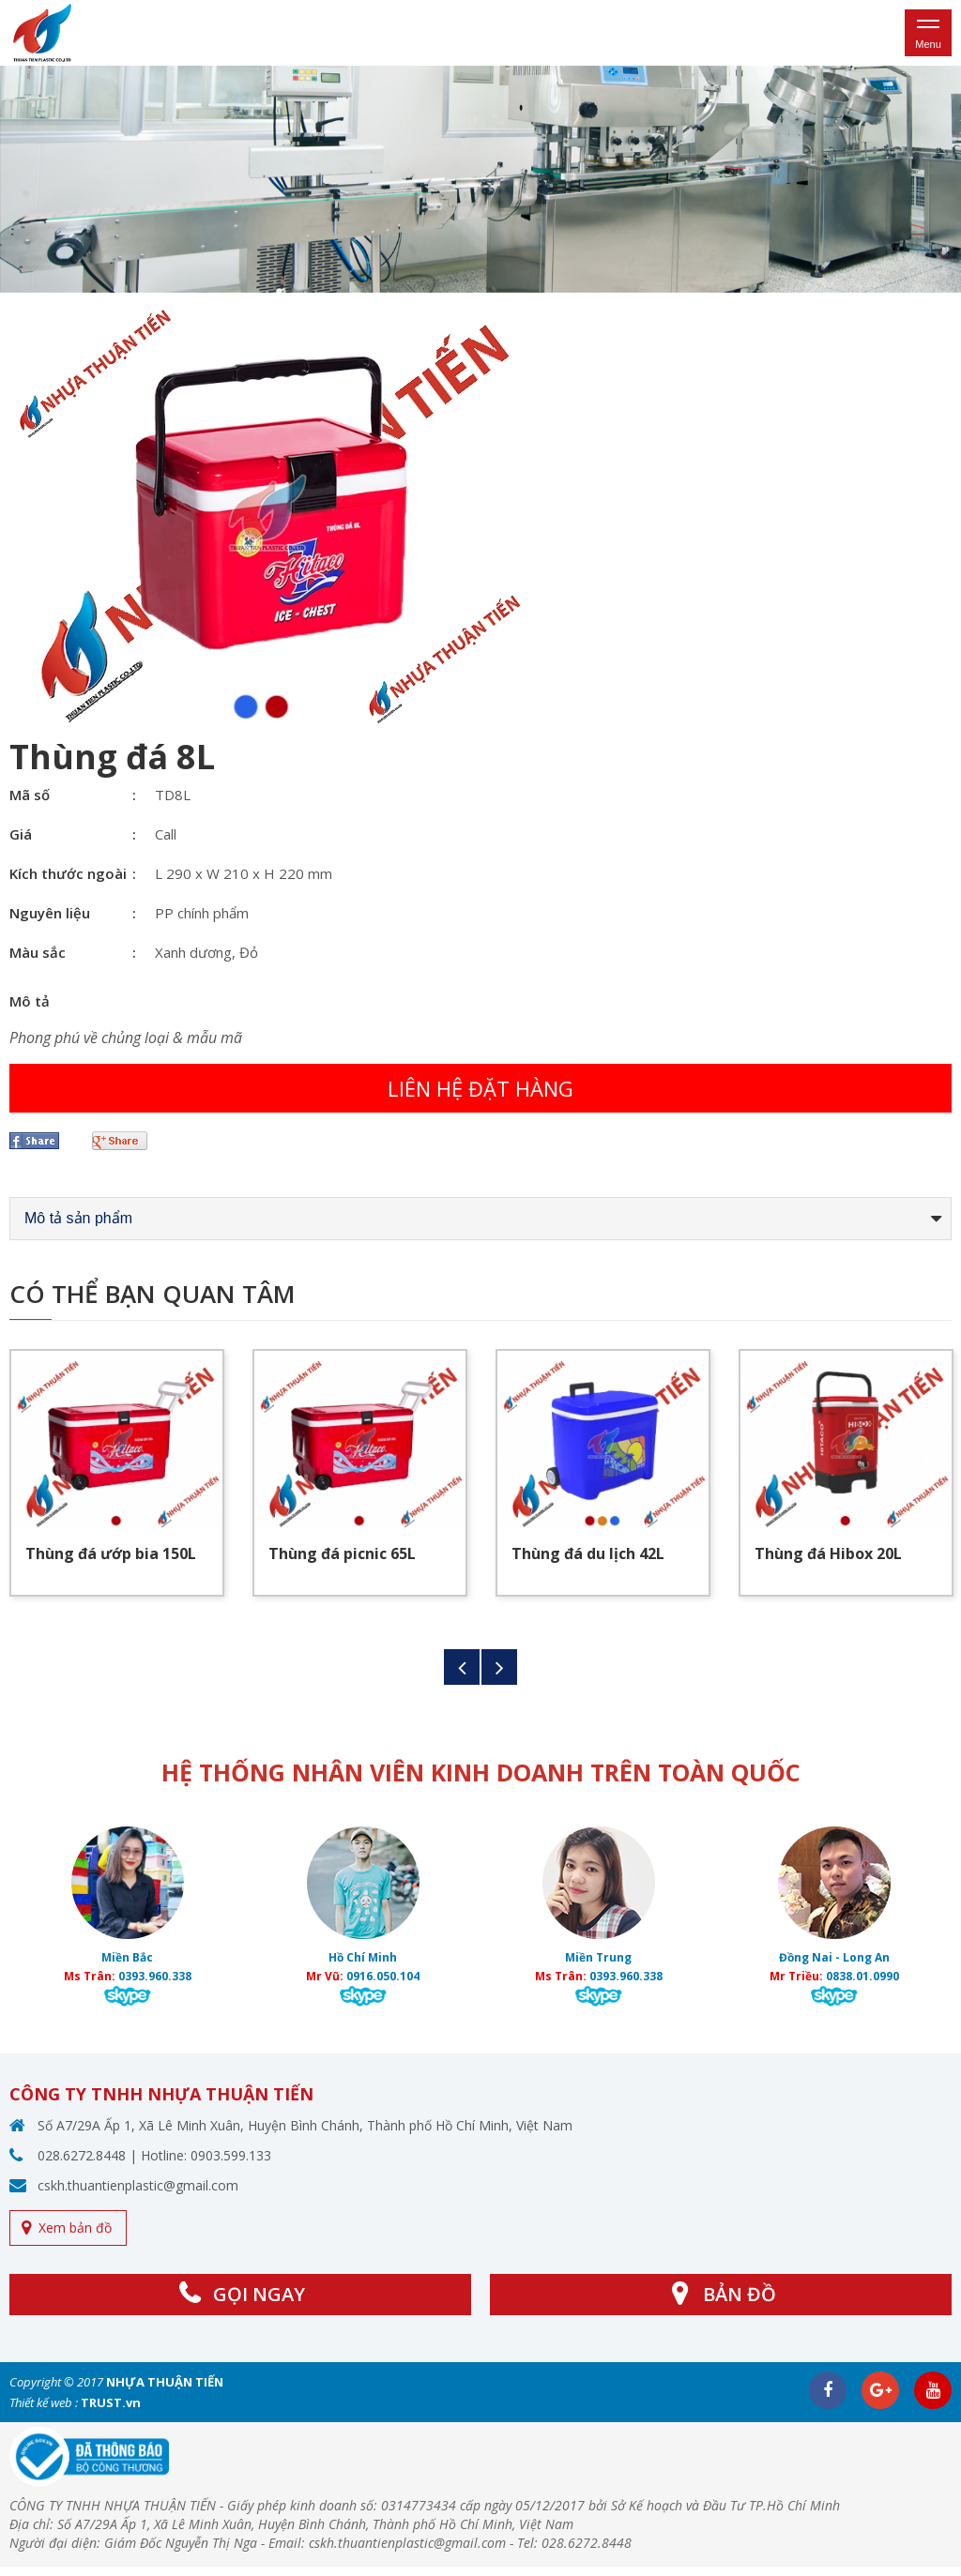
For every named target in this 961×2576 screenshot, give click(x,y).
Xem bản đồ (75, 2227)
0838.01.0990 (862, 1976)
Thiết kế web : (43, 2402)
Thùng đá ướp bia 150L (110, 1553)
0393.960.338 (154, 1976)
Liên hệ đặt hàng (480, 1088)
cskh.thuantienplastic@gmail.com (138, 2185)
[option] (480, 179)
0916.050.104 (382, 1976)
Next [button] (499, 1667)
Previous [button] (461, 1667)
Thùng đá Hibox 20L (828, 1553)
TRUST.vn (111, 2402)
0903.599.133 (231, 2155)
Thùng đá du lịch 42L (587, 1553)
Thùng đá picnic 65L (342, 1553)
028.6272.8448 (82, 2155)
